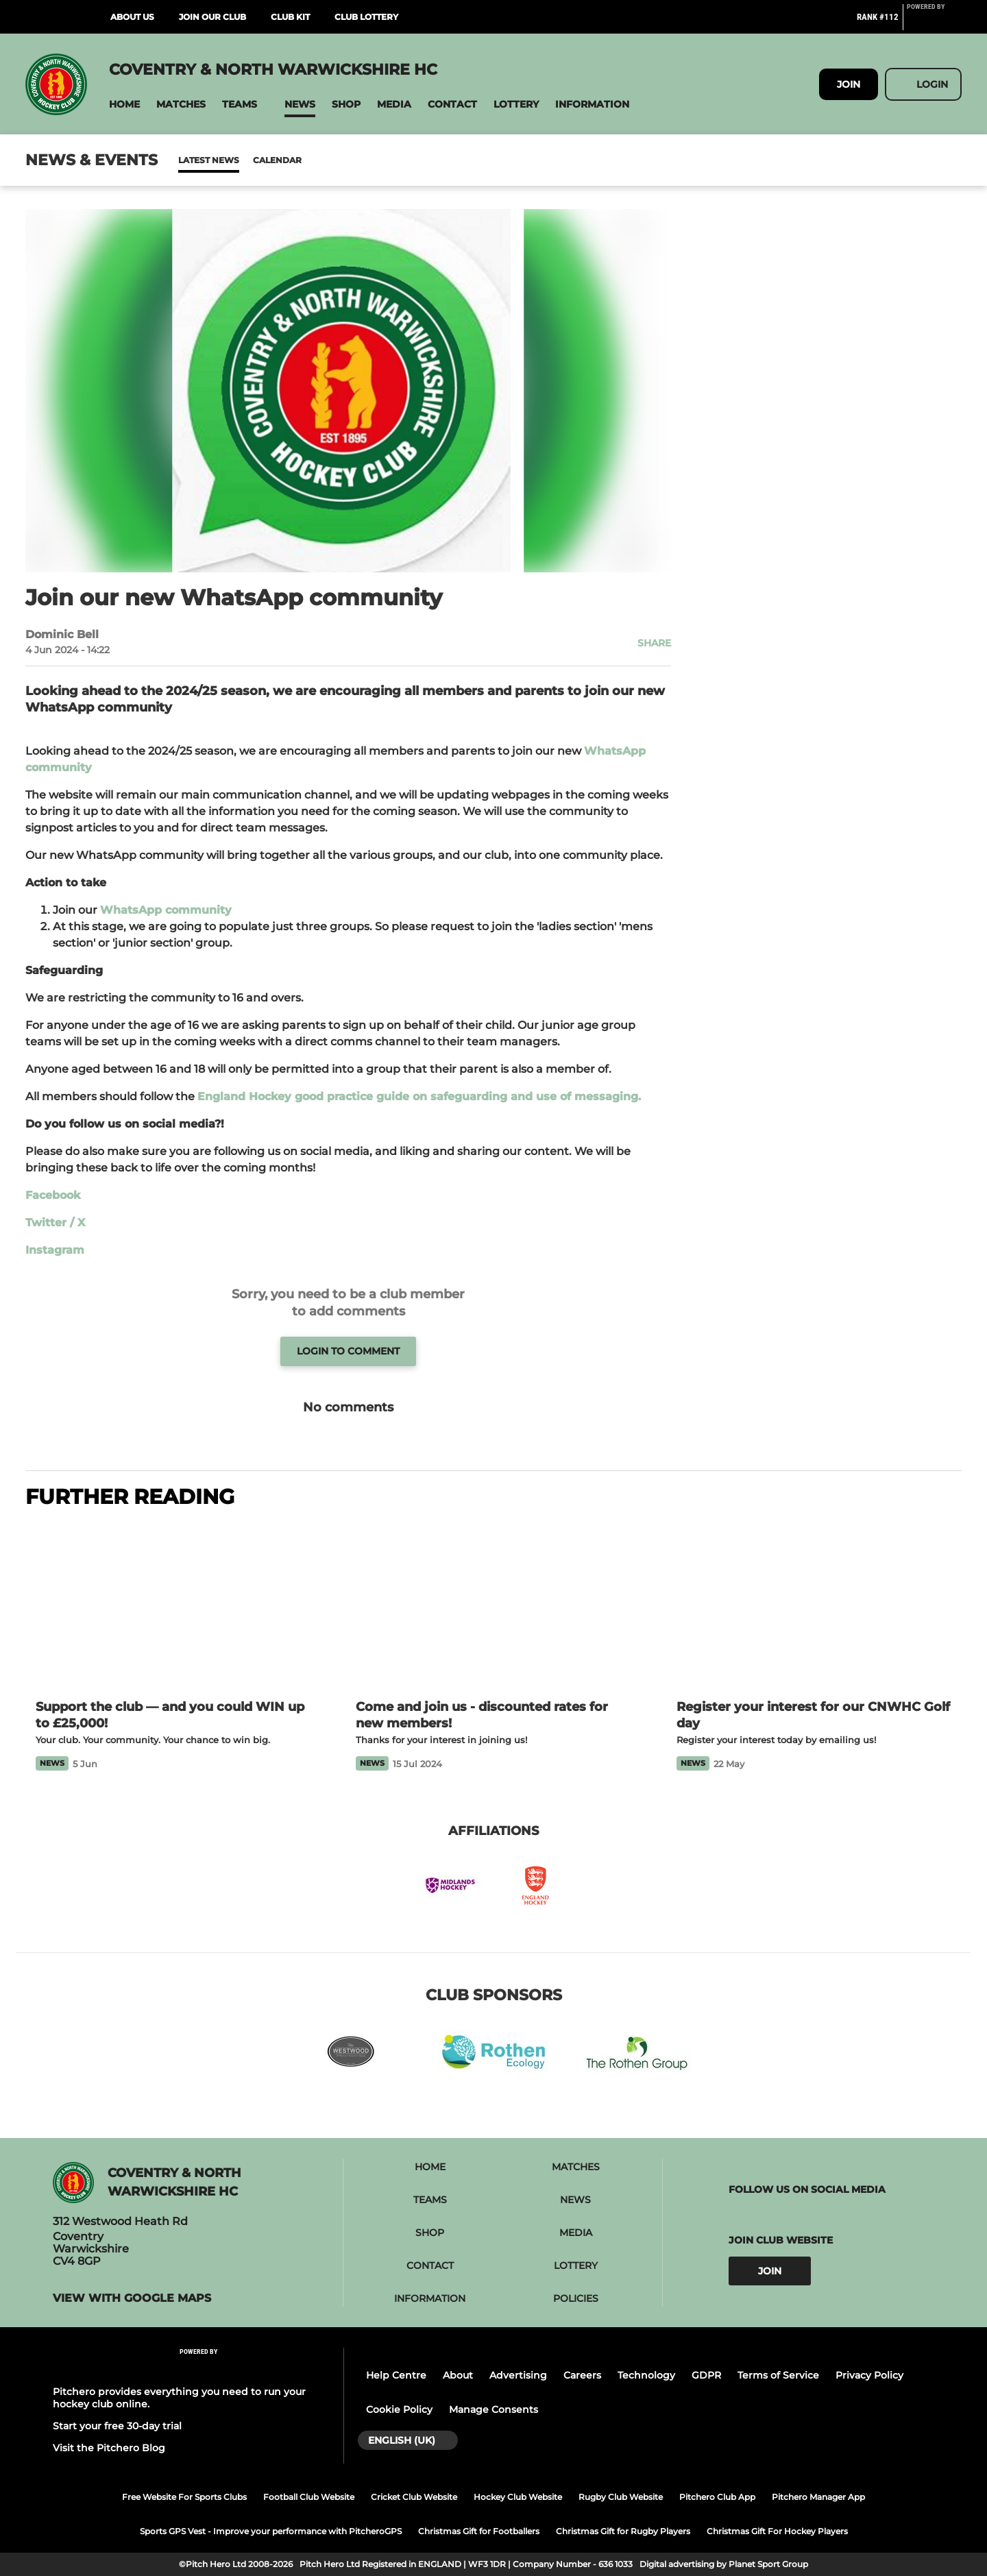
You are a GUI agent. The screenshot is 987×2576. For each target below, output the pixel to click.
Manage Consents (493, 2409)
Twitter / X (55, 1222)
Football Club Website (308, 2497)
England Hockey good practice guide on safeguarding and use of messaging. (419, 1096)
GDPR (706, 2375)
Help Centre (396, 2375)
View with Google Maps (132, 2298)
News (192, 160)
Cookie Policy (399, 2409)
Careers (582, 2375)
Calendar (243, 160)
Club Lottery (366, 17)
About (458, 2375)
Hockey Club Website (518, 2497)
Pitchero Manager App (818, 2497)
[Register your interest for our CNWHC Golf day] (814, 1605)
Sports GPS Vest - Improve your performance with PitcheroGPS (271, 2531)
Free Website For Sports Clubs (184, 2497)
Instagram (54, 1249)
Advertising (518, 2375)
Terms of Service (778, 2375)
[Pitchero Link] (934, 22)
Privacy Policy (869, 2375)
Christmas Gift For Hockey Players (777, 2531)
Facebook (52, 1195)
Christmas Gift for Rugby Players (623, 2531)
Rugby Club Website (620, 2497)
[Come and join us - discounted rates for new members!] (493, 1605)
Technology (646, 2375)
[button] (124, 104)
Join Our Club (212, 17)
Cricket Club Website (414, 2497)
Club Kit (290, 17)
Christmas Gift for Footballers (478, 2531)
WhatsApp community (166, 909)
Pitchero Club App (717, 2497)
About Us (132, 17)
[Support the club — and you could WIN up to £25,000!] (173, 1605)
